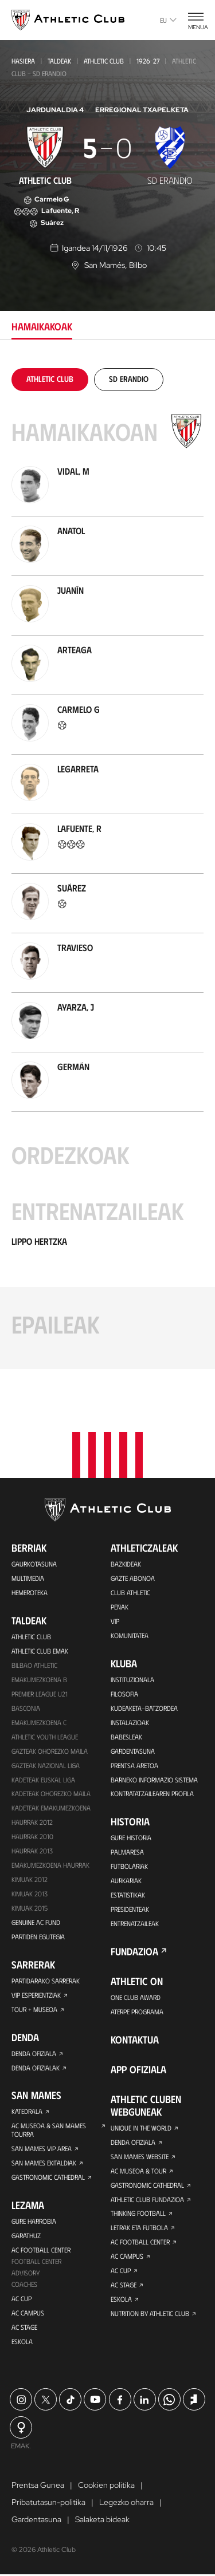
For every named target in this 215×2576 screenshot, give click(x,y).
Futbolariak (129, 1867)
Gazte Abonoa (133, 1578)
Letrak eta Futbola (139, 2228)
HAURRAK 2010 (32, 1837)
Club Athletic (130, 1592)
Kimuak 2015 (29, 1908)
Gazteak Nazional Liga (45, 1765)
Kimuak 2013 (29, 1894)
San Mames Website (140, 2157)
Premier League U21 (39, 1694)
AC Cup (21, 2299)
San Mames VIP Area (41, 2149)
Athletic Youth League (44, 1737)
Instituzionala (132, 1679)
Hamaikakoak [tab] (41, 326)
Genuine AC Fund (35, 1923)
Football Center (36, 2262)
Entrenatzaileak (135, 1924)
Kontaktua (135, 2040)
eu (168, 20)
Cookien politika (106, 2487)
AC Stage (24, 2328)
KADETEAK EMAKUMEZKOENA (51, 1808)
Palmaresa (127, 1852)
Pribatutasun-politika (48, 2504)
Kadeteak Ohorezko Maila (51, 1794)
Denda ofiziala (33, 2054)
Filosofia (124, 1694)
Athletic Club (104, 61)
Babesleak (126, 1737)
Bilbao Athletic (34, 1665)
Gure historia (131, 1838)
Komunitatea (129, 1635)
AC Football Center (41, 2251)
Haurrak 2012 (32, 1822)
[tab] (49, 379)
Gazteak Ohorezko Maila (49, 1751)
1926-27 (147, 61)
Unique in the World (141, 2128)
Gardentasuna (133, 1751)
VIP (115, 1621)
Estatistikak (128, 1895)
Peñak (119, 1607)
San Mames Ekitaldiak (43, 2164)
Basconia (25, 1708)
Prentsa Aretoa (134, 1765)
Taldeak (59, 61)
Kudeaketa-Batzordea (144, 1708)
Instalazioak (130, 1722)
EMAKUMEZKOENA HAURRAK (50, 1865)
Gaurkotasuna (34, 1564)
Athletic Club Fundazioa (147, 2200)
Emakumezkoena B (39, 1679)
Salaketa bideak (102, 2521)
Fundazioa (134, 1952)
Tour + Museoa (34, 2010)
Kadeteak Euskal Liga (43, 1780)
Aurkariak (126, 1881)
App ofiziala (138, 2070)
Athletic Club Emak (39, 1651)
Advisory (25, 2274)
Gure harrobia (33, 2222)
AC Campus (27, 2314)
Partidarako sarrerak (45, 1981)
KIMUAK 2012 (29, 1880)
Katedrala (26, 2112)
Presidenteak (130, 1910)
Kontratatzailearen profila (152, 1794)
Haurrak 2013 (32, 1851)
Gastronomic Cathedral (48, 2178)
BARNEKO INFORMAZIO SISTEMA (154, 1780)
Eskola (22, 2342)
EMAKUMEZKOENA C (39, 1722)
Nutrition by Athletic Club (150, 2314)
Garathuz (26, 2236)
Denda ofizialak (35, 2068)
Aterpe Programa (137, 2012)
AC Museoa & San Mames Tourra (48, 2131)
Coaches (24, 2285)
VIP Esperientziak (36, 1995)
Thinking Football (138, 2214)
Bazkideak (126, 1564)
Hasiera (23, 61)
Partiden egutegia (37, 1937)
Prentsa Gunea (37, 2487)
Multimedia (27, 1578)
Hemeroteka (29, 1592)
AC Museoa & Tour (138, 2171)
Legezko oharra (126, 2504)
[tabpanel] (107, 869)
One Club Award (136, 1998)
